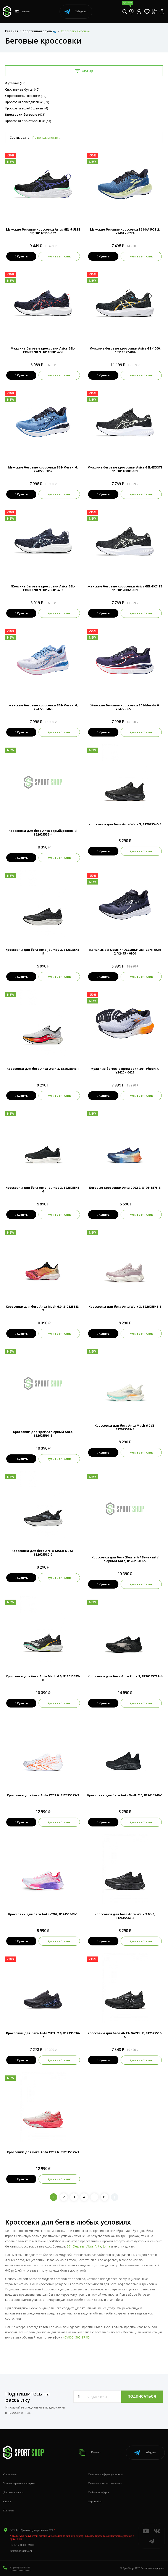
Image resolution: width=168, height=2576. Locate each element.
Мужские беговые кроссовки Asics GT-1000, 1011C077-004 (125, 350)
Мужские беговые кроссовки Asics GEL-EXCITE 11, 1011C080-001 (125, 469)
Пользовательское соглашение (105, 2483)
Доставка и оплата (13, 2492)
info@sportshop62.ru (21, 2550)
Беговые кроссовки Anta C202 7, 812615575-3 (125, 1188)
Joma (106, 2246)
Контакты (8, 2510)
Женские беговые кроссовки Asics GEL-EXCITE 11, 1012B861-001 (124, 588)
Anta (98, 2246)
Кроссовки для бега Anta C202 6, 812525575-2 (43, 1795)
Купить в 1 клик (59, 256)
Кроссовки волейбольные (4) (26, 108)
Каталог (90, 2452)
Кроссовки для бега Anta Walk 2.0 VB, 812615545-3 (125, 1916)
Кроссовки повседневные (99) (27, 102)
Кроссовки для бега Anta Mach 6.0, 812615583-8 (43, 1678)
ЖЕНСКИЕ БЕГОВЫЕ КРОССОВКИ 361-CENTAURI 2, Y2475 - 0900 (125, 951)
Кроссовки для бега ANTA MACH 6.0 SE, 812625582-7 (43, 1552)
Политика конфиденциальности (105, 2474)
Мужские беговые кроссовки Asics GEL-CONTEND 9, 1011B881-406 (43, 350)
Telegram (76, 11)
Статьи (7, 2501)
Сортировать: (20, 137)
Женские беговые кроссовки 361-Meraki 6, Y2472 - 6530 (125, 707)
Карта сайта (95, 2501)
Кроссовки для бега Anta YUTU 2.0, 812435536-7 (43, 2035)
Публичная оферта (98, 2492)
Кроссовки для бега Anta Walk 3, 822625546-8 (125, 1306)
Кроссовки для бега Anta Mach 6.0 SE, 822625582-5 (125, 1427)
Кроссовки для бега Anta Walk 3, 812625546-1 (43, 1069)
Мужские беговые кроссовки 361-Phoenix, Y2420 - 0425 (125, 1070)
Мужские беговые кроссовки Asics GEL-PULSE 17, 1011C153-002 (43, 231)
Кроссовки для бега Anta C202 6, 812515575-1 (43, 2152)
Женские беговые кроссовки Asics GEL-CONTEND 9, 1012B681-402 (43, 588)
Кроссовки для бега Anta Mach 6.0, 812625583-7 (43, 1308)
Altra (89, 2246)
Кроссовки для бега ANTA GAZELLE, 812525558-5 (125, 2035)
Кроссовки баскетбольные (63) (28, 121)
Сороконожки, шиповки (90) (25, 96)
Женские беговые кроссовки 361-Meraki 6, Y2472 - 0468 (43, 707)
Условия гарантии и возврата (19, 2483)
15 (104, 2197)
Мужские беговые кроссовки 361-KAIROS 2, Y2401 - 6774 (125, 231)
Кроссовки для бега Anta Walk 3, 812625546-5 (125, 824)
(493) (25, 114)
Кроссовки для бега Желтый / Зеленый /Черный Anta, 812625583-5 (125, 1559)
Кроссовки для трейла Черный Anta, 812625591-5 (43, 1434)
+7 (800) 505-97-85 (76, 2337)
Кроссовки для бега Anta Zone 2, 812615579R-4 (125, 1676)
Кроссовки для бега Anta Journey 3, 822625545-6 (43, 1189)
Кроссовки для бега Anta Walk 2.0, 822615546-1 (125, 1795)
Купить (21, 256)
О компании (9, 2474)
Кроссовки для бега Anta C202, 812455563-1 (43, 1914)
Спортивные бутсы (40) (22, 89)
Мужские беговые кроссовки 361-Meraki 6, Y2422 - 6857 (43, 469)
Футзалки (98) (15, 83)
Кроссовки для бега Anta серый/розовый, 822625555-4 (43, 832)
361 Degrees (76, 2246)
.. (94, 2197)
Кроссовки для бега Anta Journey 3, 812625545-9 (43, 951)
